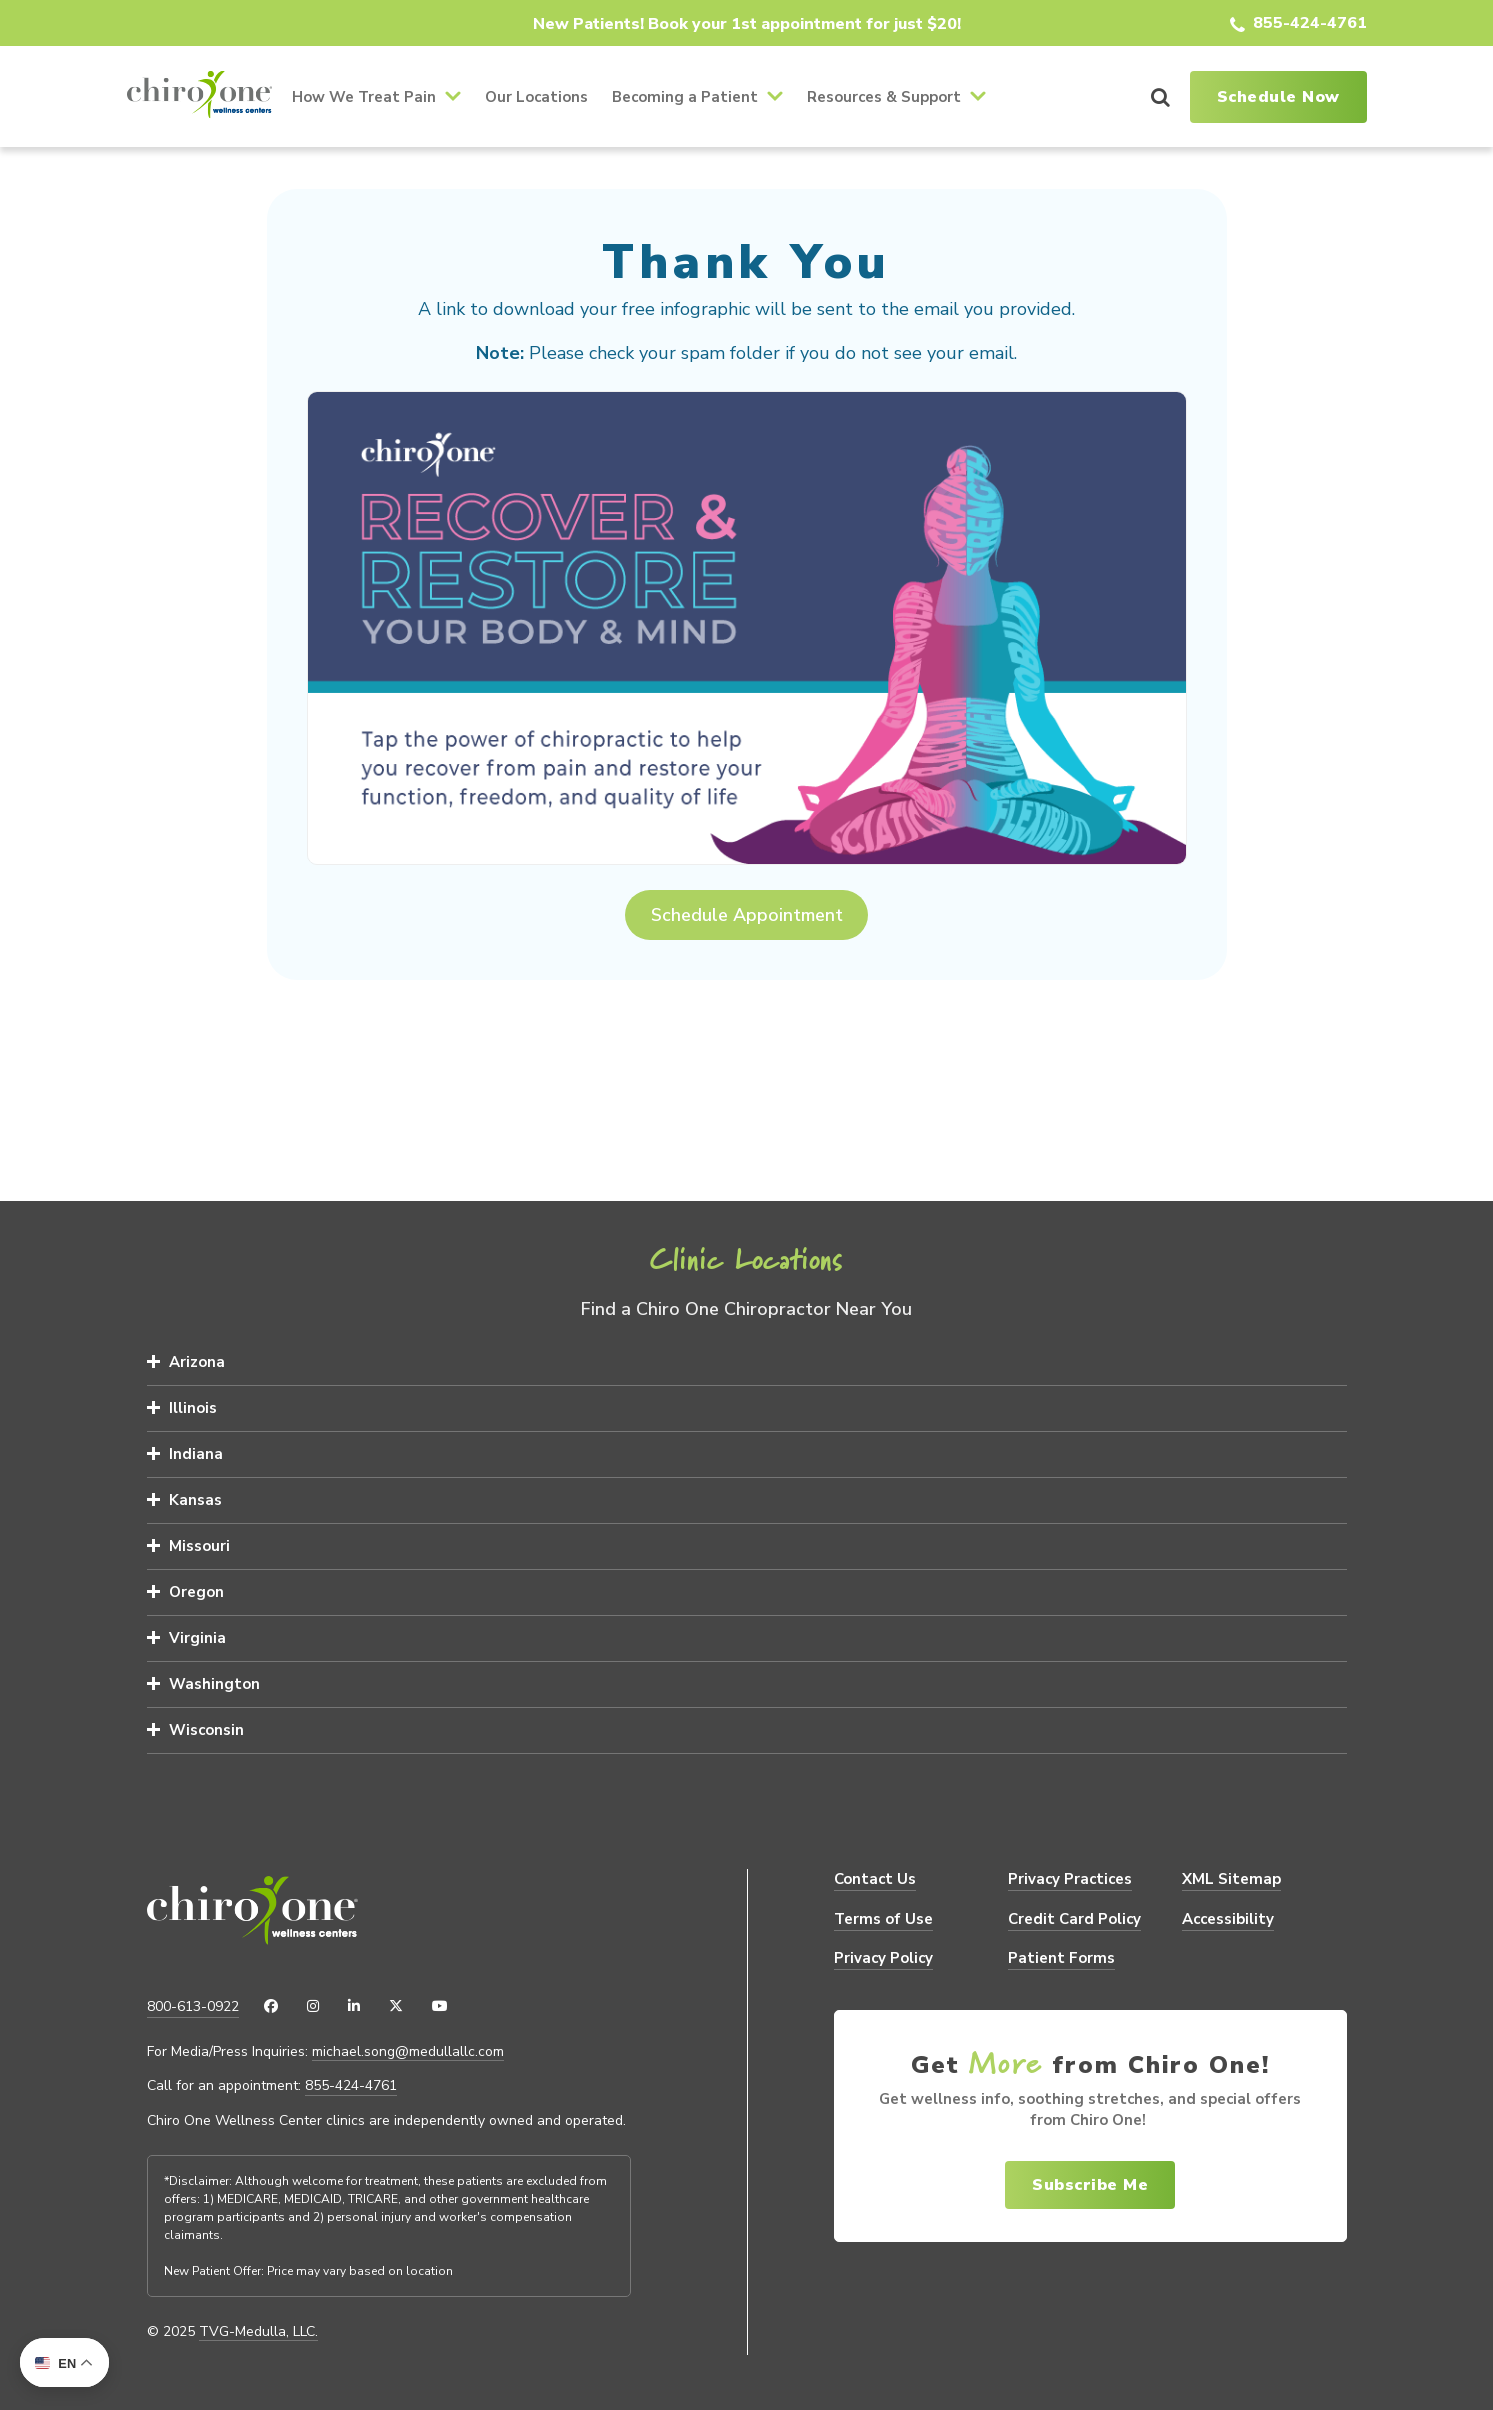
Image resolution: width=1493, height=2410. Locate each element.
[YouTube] (440, 2007)
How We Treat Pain (364, 97)
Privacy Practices (1070, 1879)
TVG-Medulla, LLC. (258, 2332)
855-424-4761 (1310, 23)
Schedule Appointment (747, 915)
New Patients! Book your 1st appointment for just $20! (747, 24)
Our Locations (536, 97)
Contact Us (875, 1879)
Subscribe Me (1090, 2185)
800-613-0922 (193, 2006)
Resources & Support (884, 97)
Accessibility (1228, 1919)
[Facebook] (271, 2007)
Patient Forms (1061, 1958)
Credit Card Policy (1074, 1919)
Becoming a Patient (685, 97)
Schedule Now (1278, 97)
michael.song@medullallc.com (408, 2052)
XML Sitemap (1231, 1879)
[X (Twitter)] (396, 2007)
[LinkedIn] (354, 2007)
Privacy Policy (883, 1958)
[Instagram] (313, 2007)
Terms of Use (883, 1919)
